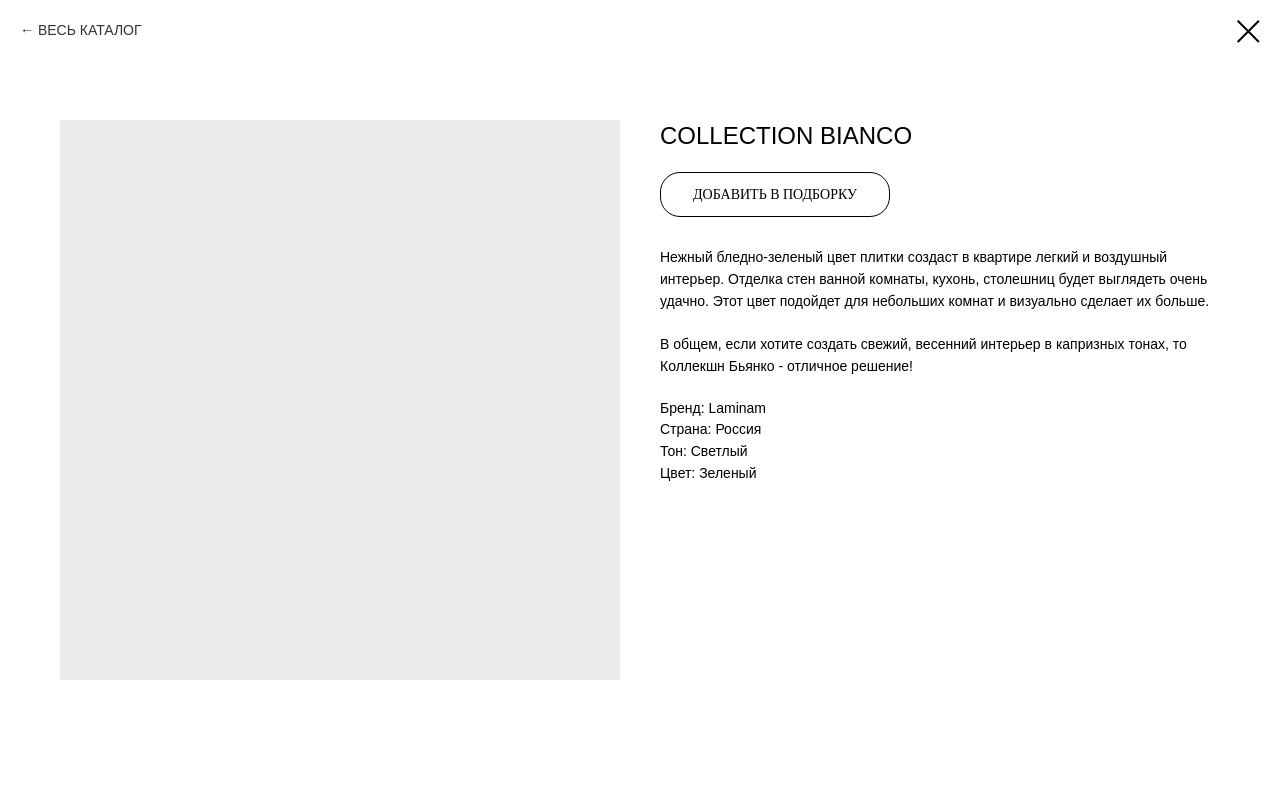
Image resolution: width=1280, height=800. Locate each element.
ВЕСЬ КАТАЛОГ (90, 30)
